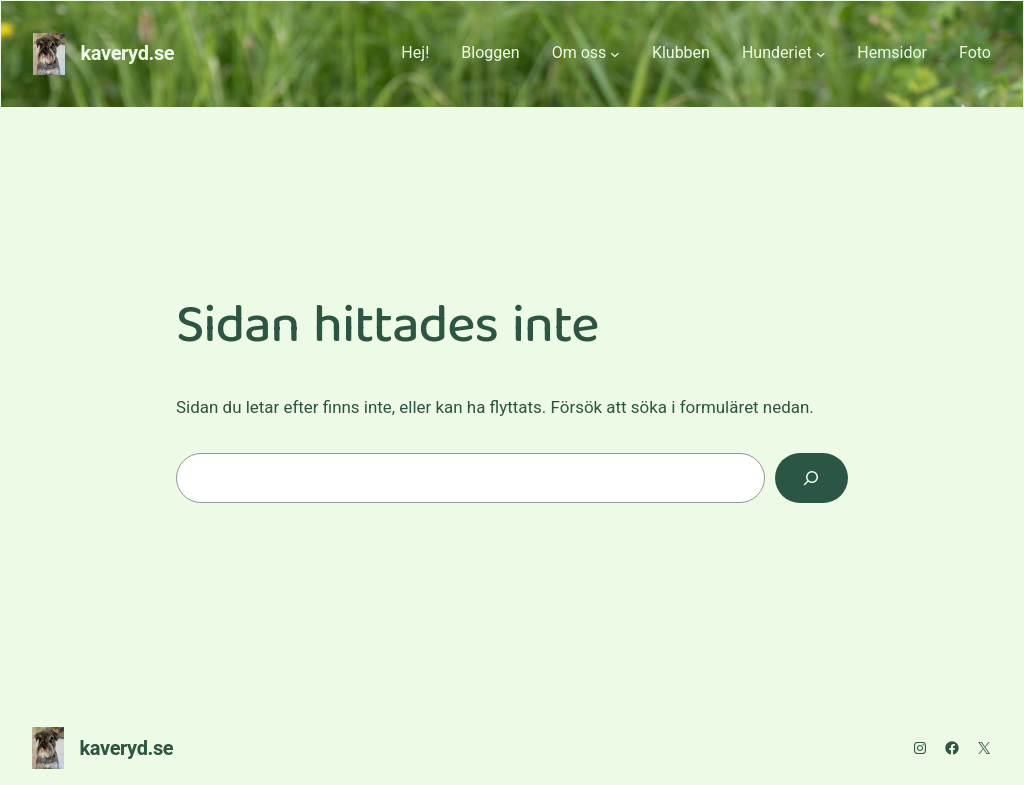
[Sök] (811, 478)
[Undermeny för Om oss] (615, 54)
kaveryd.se (128, 53)
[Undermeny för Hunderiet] (821, 54)
